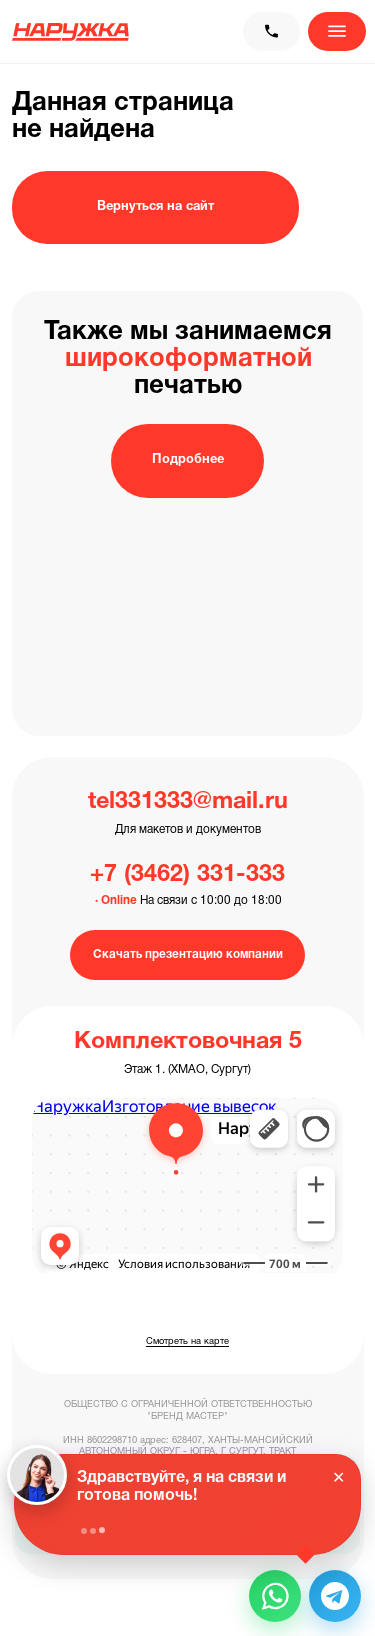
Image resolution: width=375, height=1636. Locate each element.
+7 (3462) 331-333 (187, 875)
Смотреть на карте (187, 1341)
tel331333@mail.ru (188, 802)
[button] (275, 1596)
